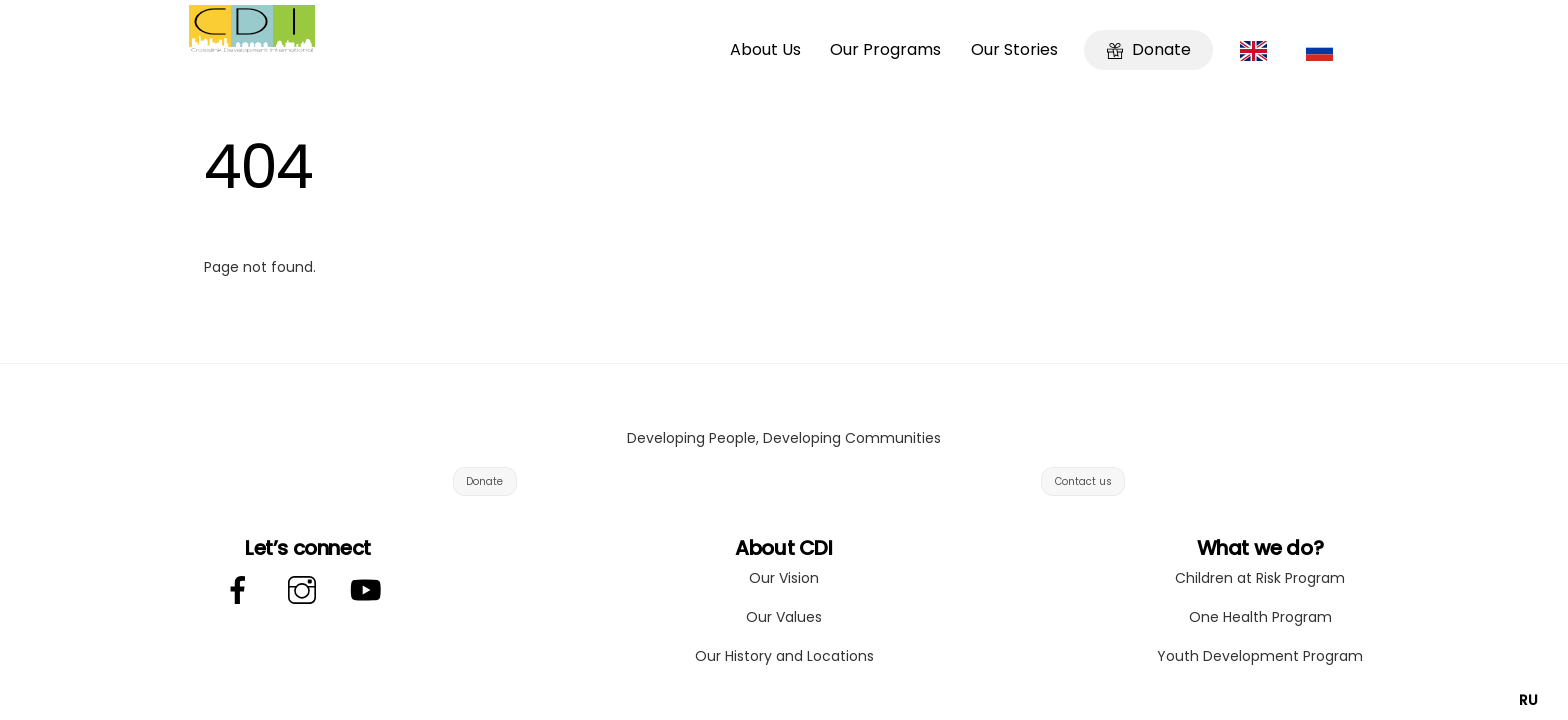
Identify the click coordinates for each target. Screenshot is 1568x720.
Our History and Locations (784, 656)
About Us (765, 49)
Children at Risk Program (1260, 578)
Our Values (784, 617)
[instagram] (305, 591)
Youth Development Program (1260, 656)
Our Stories (1014, 49)
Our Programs (885, 49)
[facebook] (241, 591)
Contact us (1083, 481)
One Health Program (1260, 617)
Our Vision (784, 578)
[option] (1528, 700)
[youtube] (369, 591)
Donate (1149, 49)
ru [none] (1528, 700)
